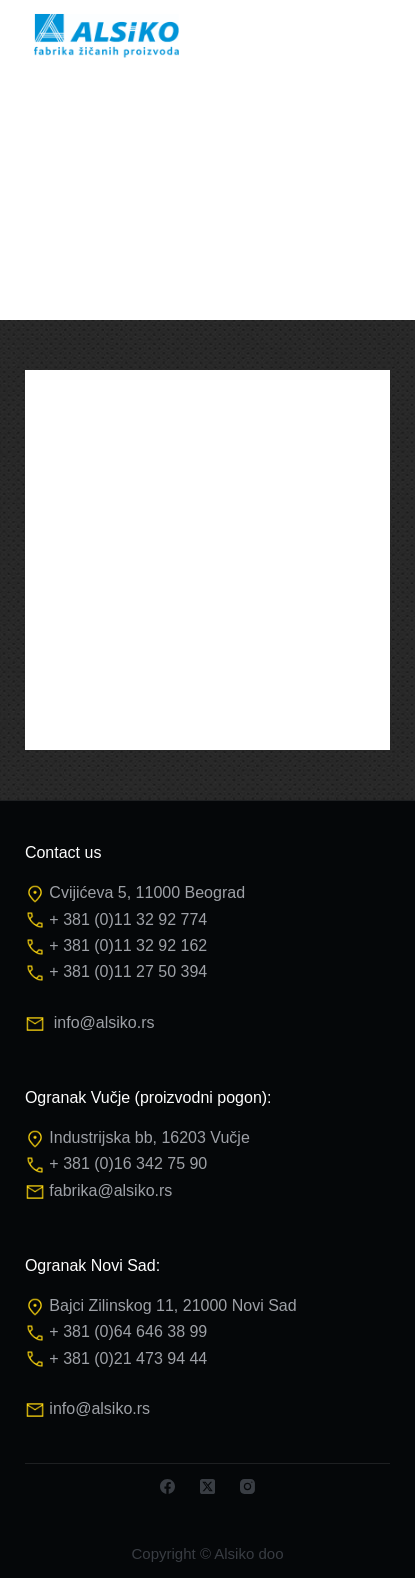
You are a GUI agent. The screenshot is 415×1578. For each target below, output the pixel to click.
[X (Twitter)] (207, 1486)
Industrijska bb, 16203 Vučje (149, 1137)
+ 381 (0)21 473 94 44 (128, 1358)
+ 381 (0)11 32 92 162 (128, 945)
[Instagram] (247, 1486)
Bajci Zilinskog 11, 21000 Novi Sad (172, 1305)
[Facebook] (167, 1486)
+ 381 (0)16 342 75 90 (128, 1163)
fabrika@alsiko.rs (110, 1190)
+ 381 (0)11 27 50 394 (128, 971)
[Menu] (381, 35)
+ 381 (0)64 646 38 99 (128, 1331)
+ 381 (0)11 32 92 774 (128, 919)
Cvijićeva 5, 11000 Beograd (147, 892)
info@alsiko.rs (104, 1022)
